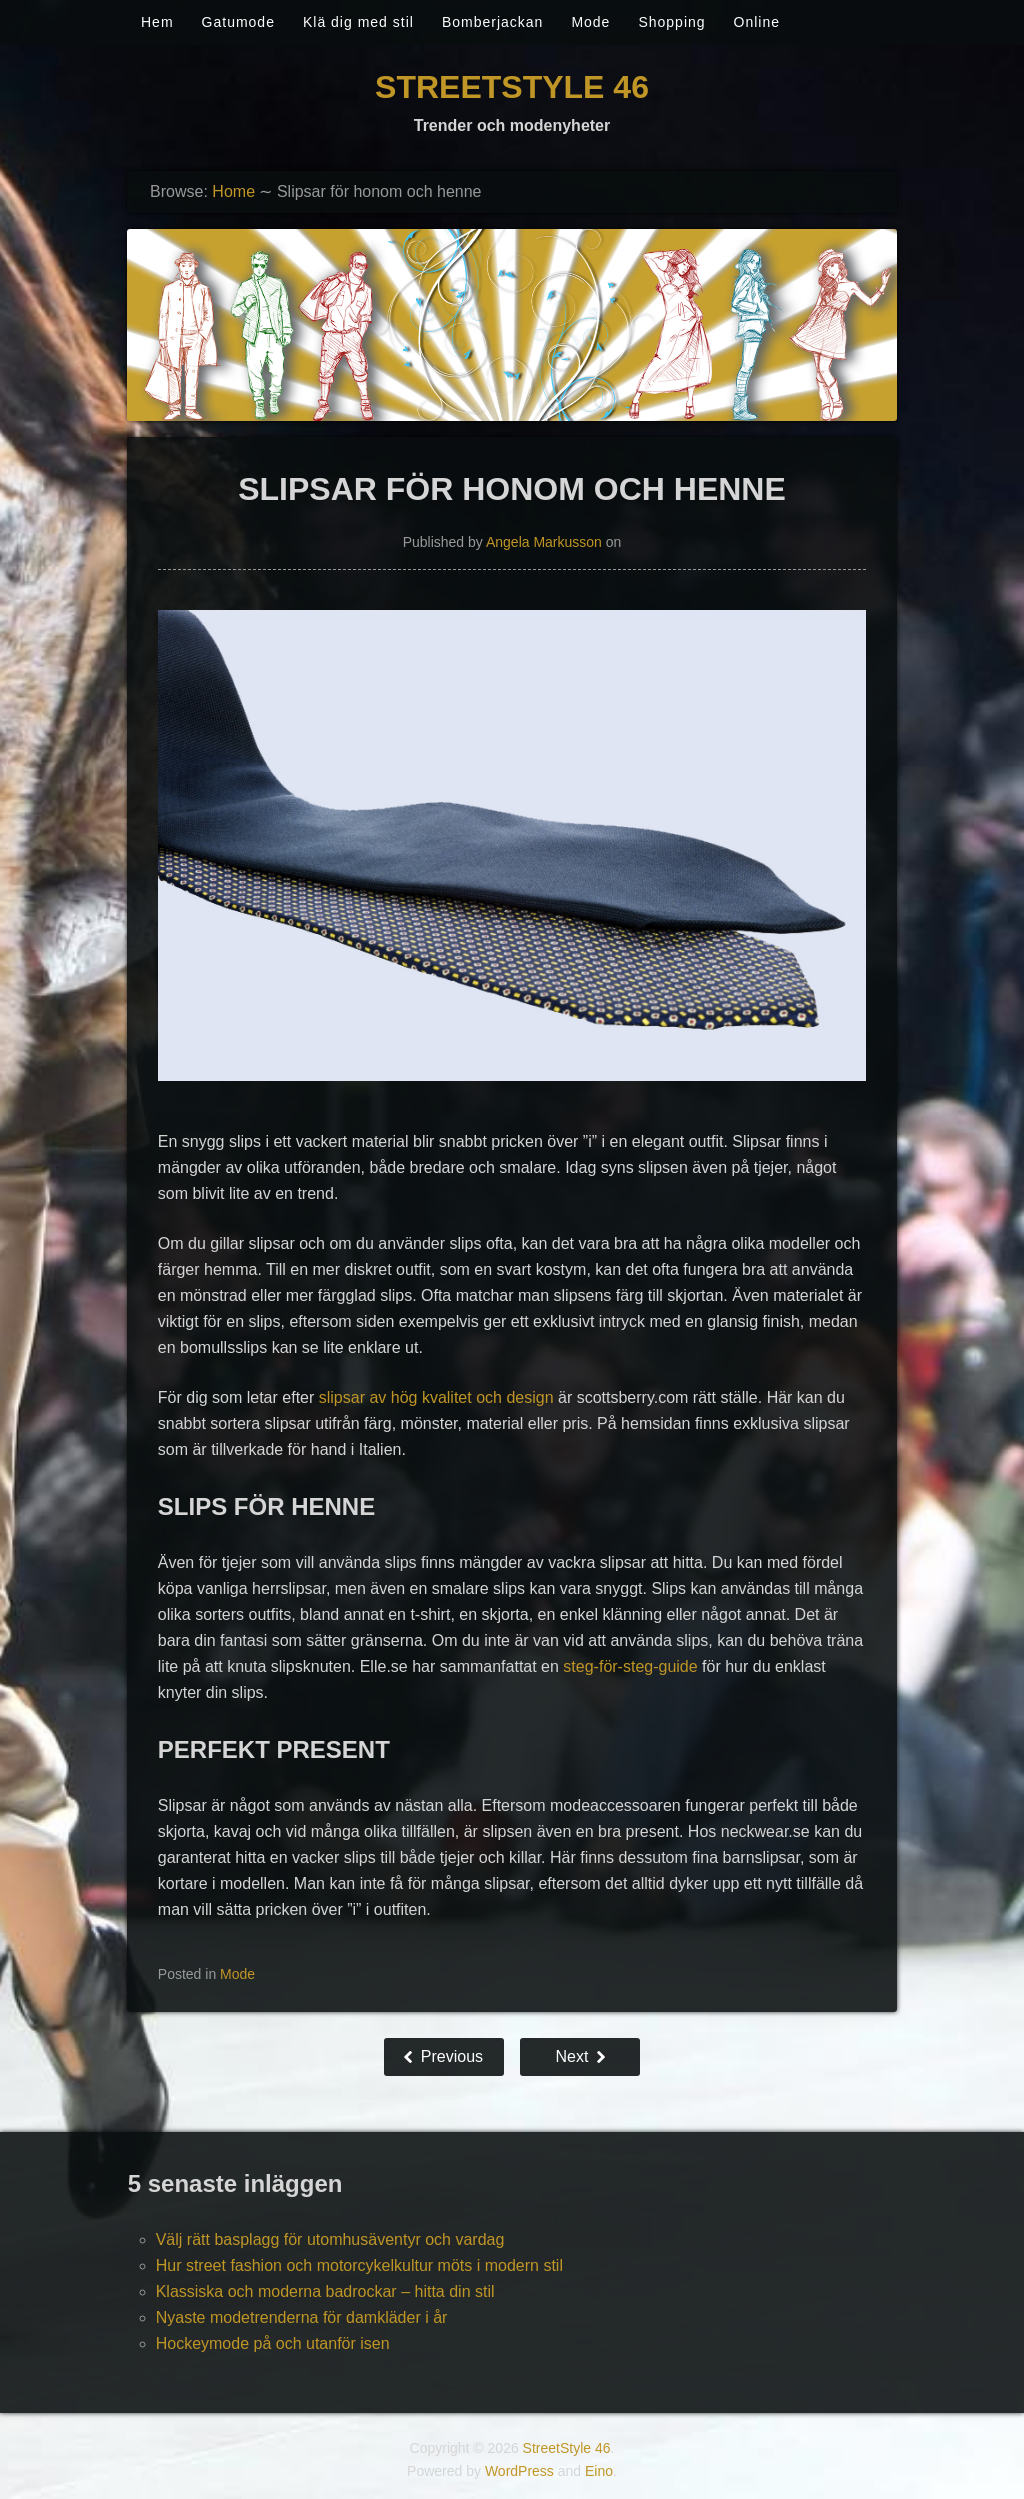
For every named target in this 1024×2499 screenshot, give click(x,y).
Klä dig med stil (358, 22)
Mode (590, 22)
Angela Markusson (544, 542)
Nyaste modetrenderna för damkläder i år (302, 2317)
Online (757, 22)
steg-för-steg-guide (630, 1666)
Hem (157, 22)
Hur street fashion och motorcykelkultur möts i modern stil (359, 2265)
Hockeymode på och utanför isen (273, 2343)
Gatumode (238, 22)
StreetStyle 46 (512, 87)
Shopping (671, 22)
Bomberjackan (493, 22)
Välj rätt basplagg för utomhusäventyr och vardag (330, 2239)
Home (233, 191)
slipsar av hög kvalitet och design (436, 1397)
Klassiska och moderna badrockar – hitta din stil (325, 2291)
